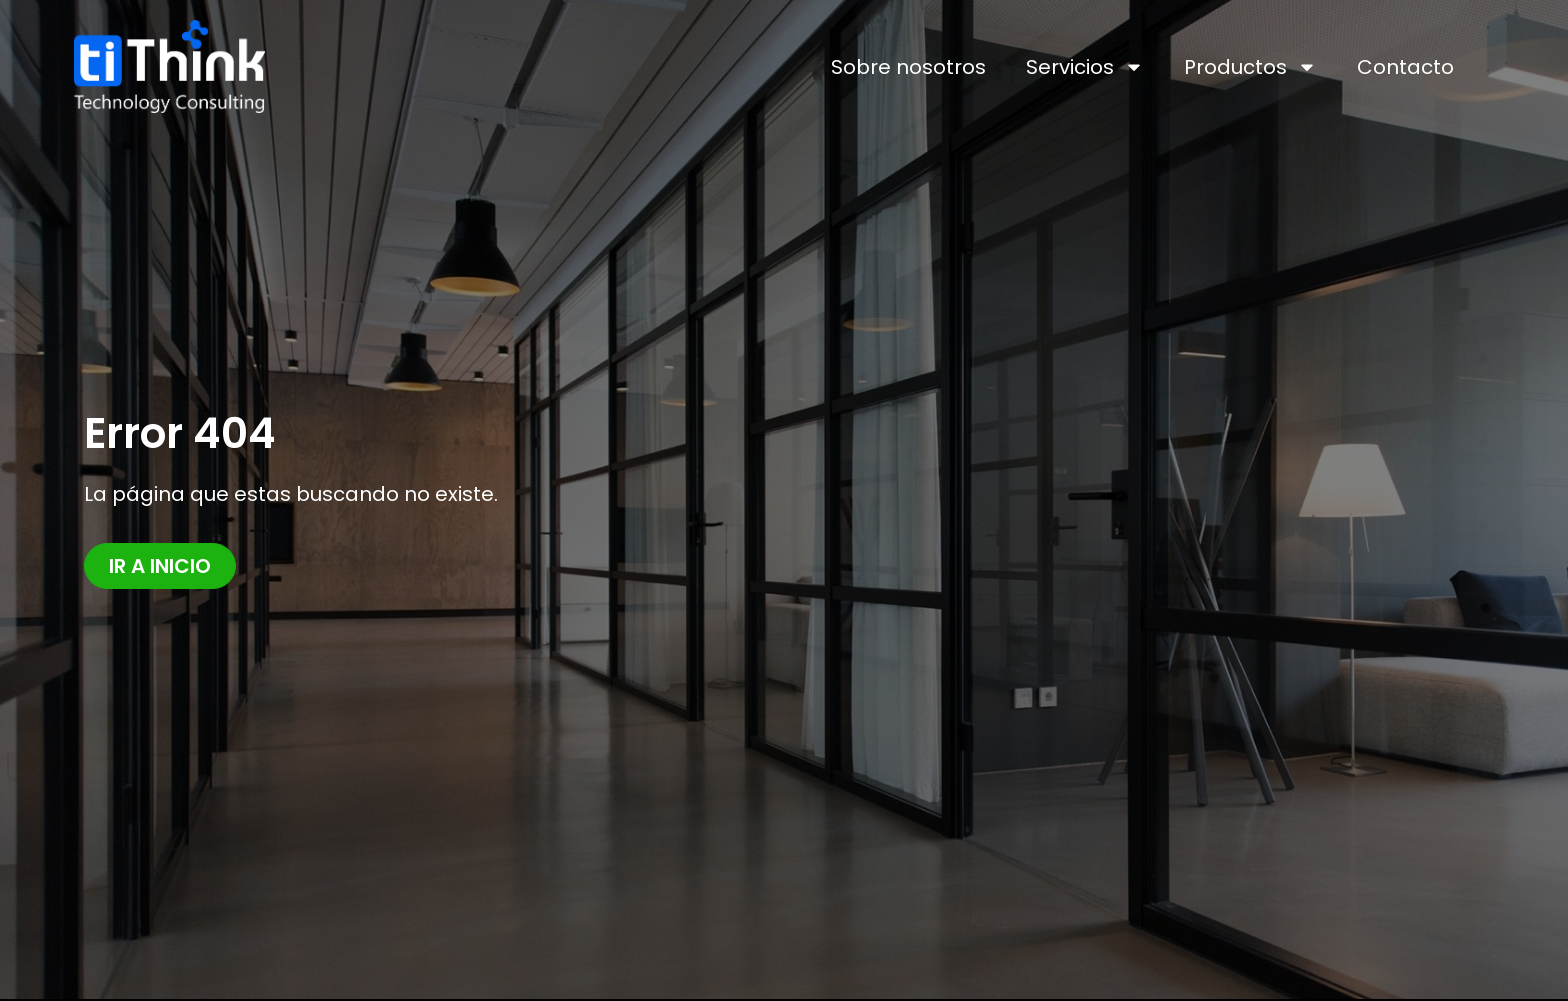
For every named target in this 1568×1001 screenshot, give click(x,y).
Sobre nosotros (908, 67)
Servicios (1085, 67)
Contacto (1405, 67)
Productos (1250, 67)
